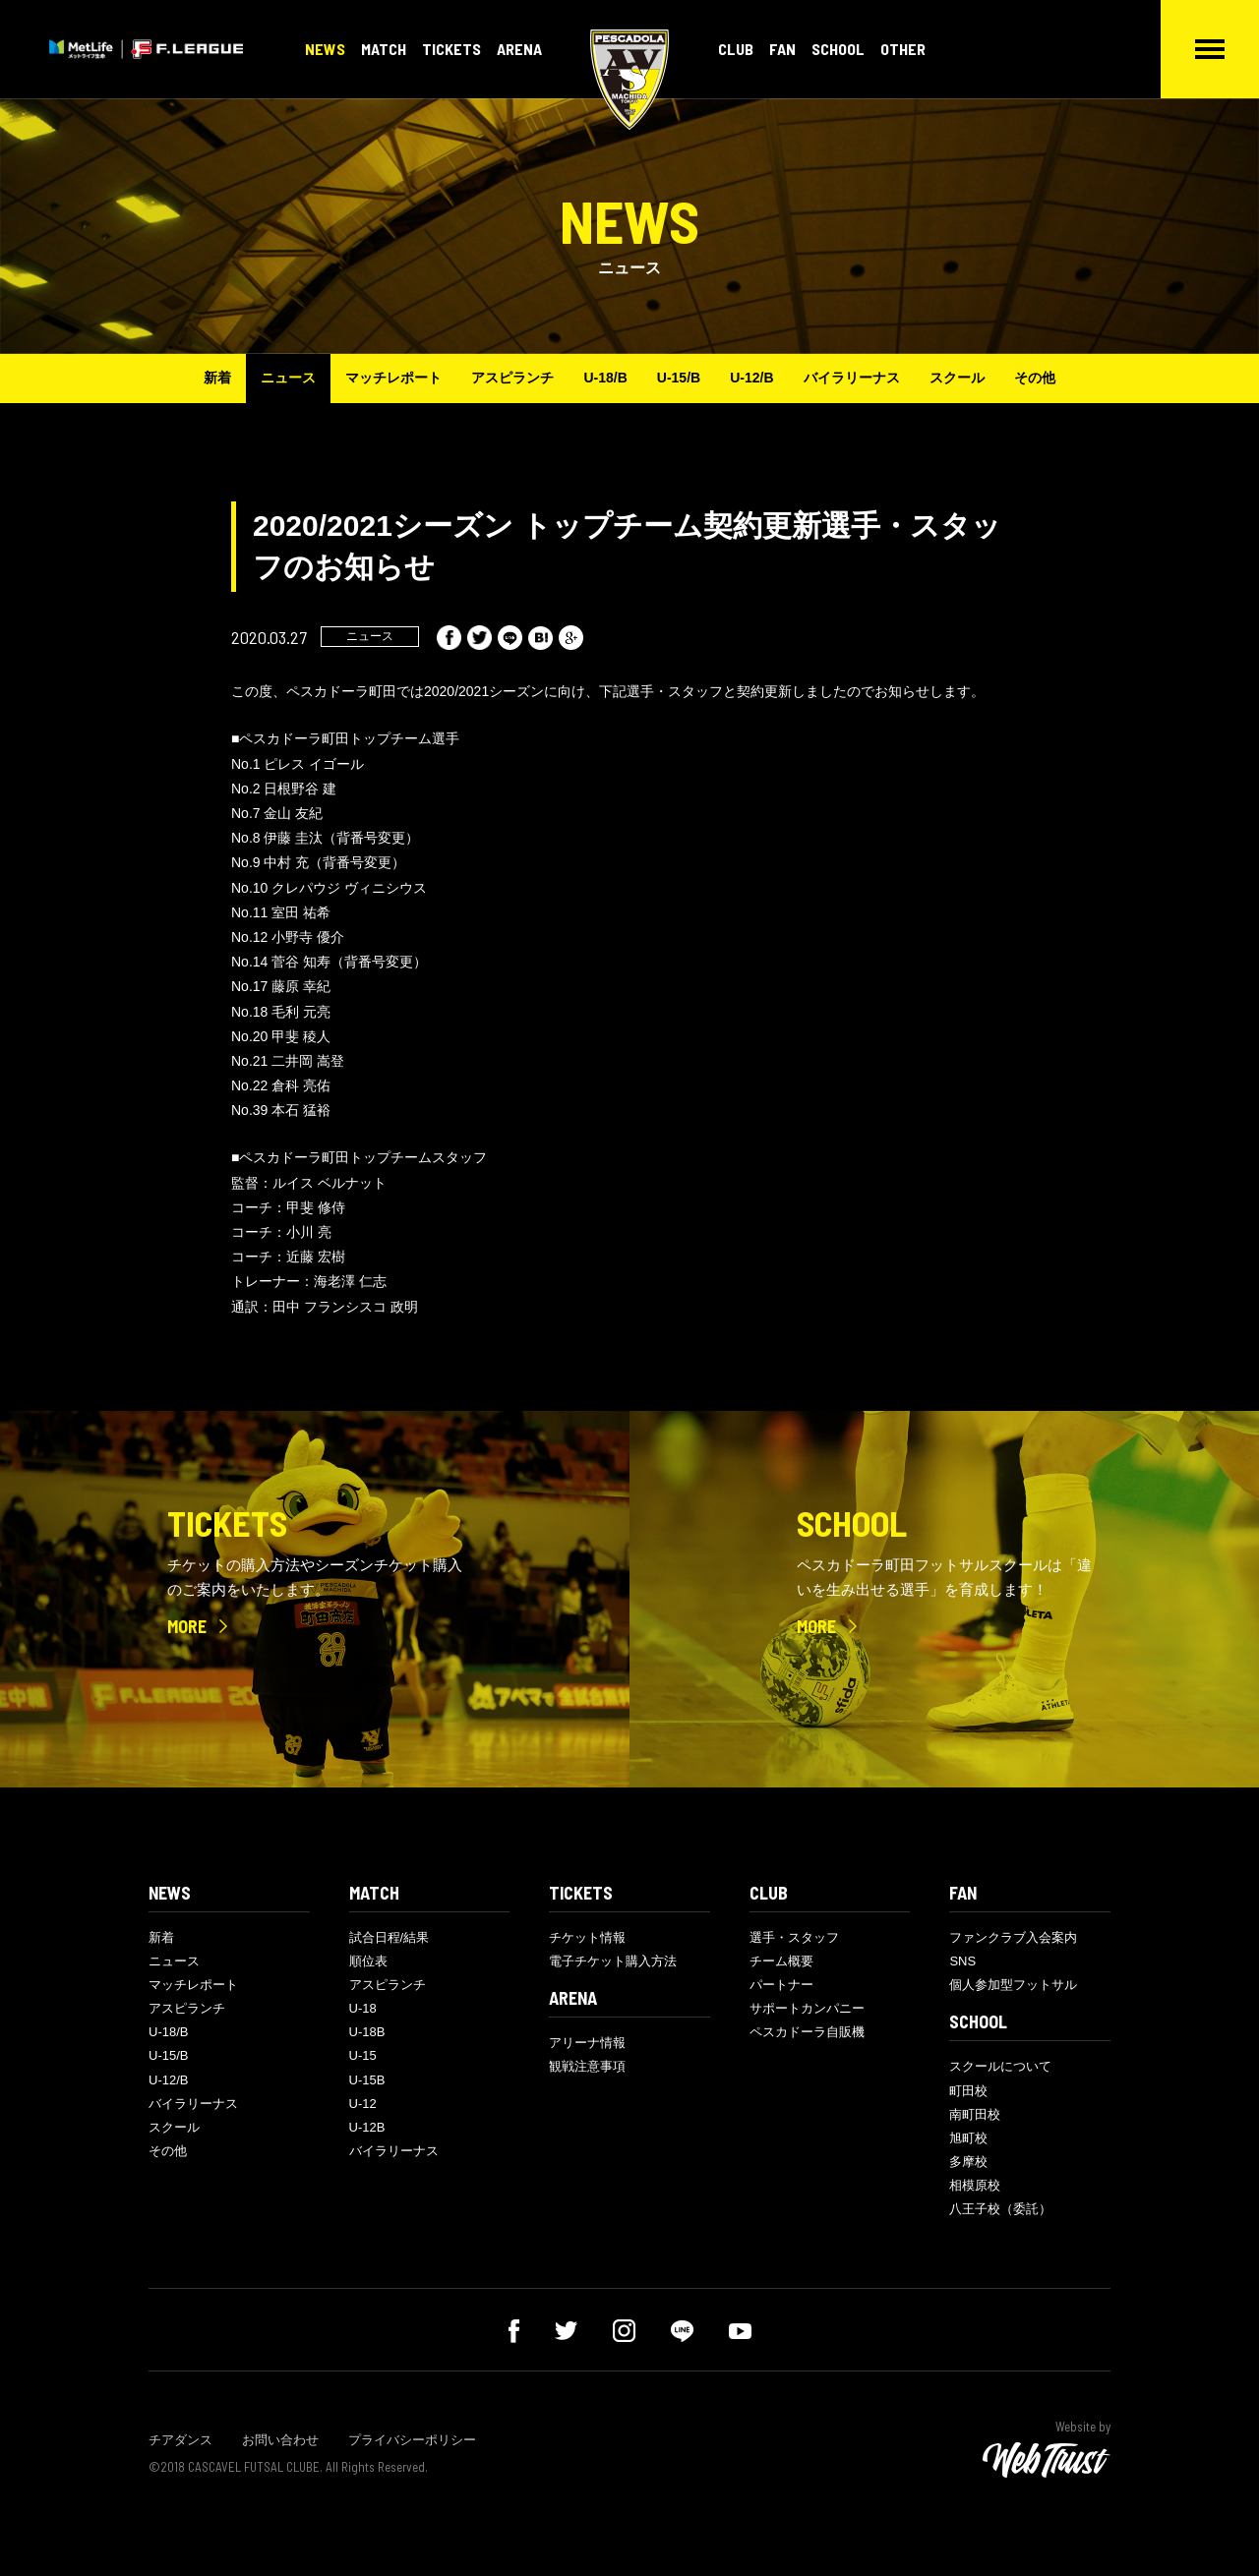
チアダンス (180, 2439)
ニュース (288, 377)
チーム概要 (781, 1961)
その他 (1034, 377)
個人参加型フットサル (1013, 1984)
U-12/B (751, 377)
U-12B (367, 2127)
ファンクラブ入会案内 (1013, 1937)
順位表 (368, 1961)
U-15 (363, 2055)
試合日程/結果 (389, 1937)
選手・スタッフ (794, 1937)
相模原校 (974, 2185)
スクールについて (1000, 2066)
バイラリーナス (852, 377)
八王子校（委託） (1000, 2208)
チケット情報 (587, 1937)
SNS (962, 1961)
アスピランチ (512, 377)
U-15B (367, 2080)
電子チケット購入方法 (613, 1961)
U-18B (367, 2031)
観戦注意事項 (587, 2066)
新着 (217, 377)
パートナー (781, 1984)
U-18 (363, 2008)
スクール (957, 377)
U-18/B (605, 377)
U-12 (363, 2103)
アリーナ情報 (587, 2042)
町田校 (968, 2090)
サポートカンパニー (807, 2008)
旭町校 (968, 2138)
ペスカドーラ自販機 (807, 2031)
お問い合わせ (280, 2439)
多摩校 (968, 2161)
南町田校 (974, 2114)
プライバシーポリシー (412, 2439)
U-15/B (678, 377)
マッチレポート (393, 377)
